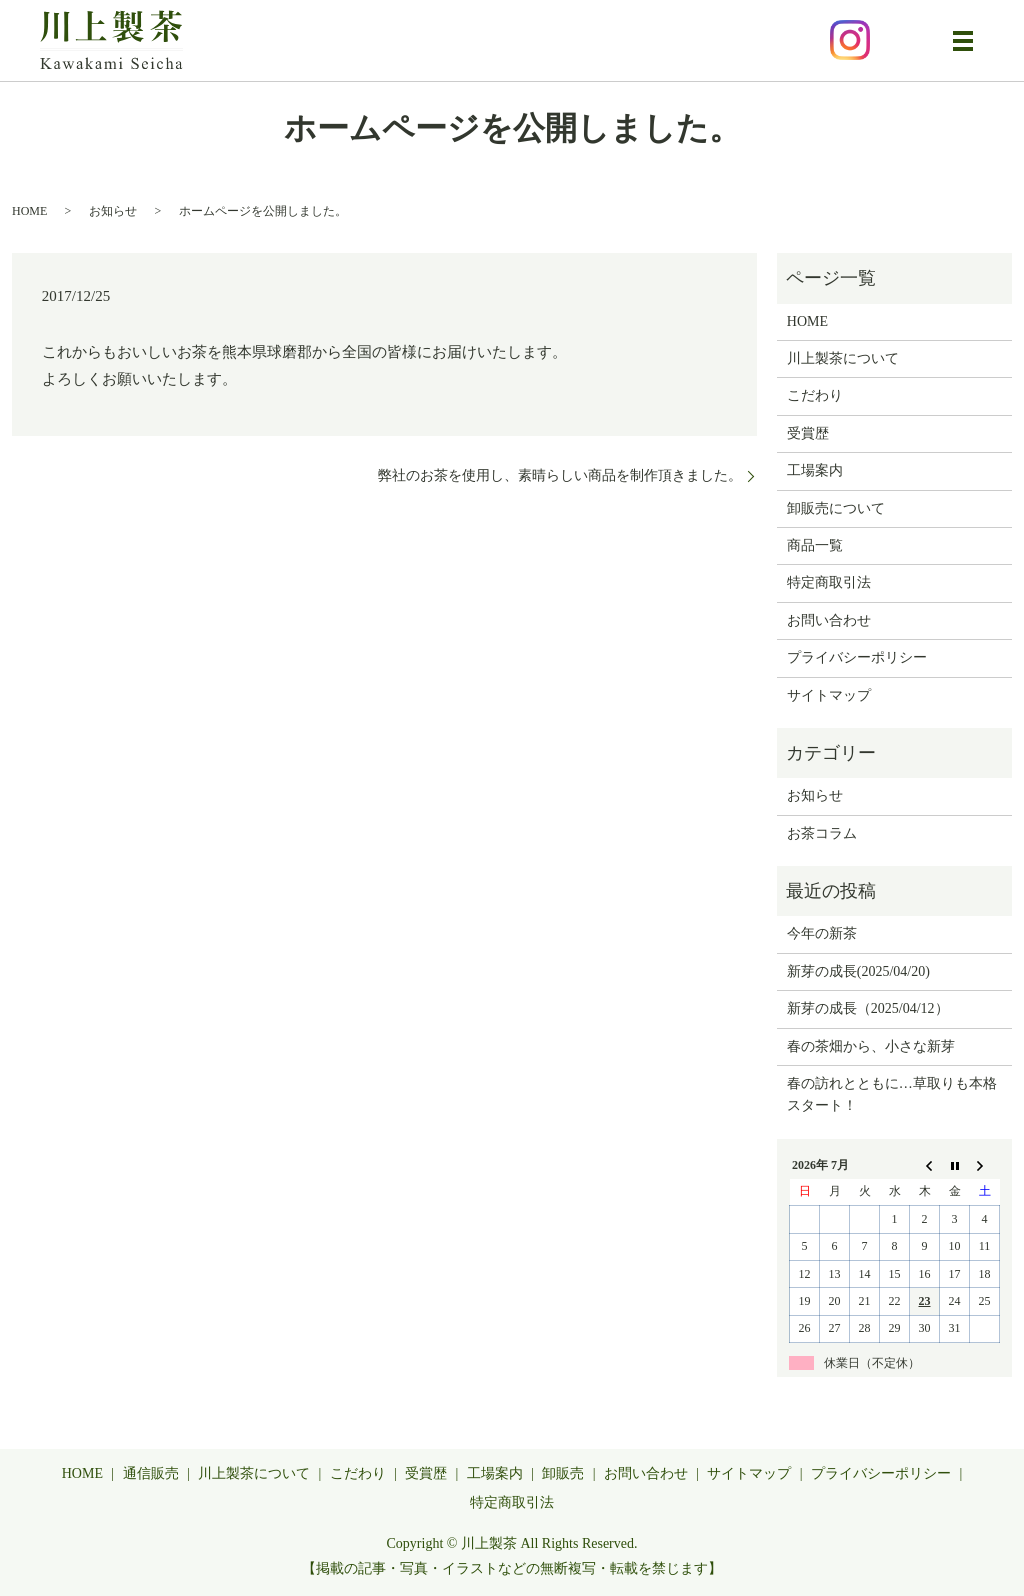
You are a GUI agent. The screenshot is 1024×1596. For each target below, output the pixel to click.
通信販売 (151, 1473)
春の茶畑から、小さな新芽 (871, 1046)
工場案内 (815, 470)
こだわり (815, 395)
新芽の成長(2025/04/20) (858, 971)
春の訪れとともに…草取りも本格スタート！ (892, 1094)
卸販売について (836, 508)
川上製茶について (843, 358)
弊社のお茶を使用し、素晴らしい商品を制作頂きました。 (560, 475)
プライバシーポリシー (857, 657)
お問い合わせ (829, 620)
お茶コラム (822, 833)
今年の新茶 (822, 933)
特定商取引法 (829, 582)
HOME (29, 211)
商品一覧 (815, 545)
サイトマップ (829, 695)
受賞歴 (808, 433)
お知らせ (113, 211)
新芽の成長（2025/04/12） (868, 1008)
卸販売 (563, 1473)
